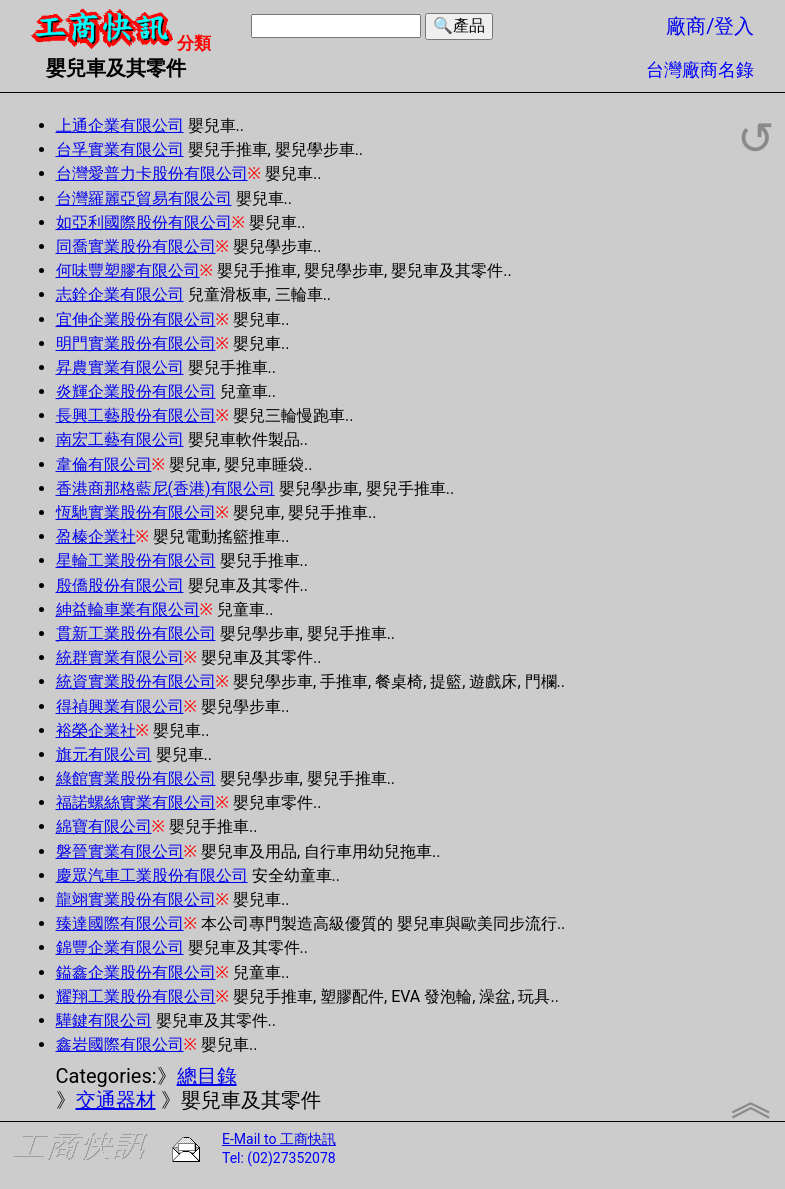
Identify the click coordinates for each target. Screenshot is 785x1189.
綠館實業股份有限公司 (136, 778)
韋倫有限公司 (104, 464)
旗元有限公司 (104, 754)
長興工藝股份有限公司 (136, 415)
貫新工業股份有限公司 (136, 633)
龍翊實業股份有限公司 (136, 899)
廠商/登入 (710, 26)
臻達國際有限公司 (120, 923)
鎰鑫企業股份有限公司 (136, 972)
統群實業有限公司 (120, 657)
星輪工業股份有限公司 (136, 560)
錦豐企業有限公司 (120, 947)
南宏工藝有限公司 (120, 439)
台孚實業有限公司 (120, 149)
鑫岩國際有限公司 (120, 1044)
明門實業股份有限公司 (136, 343)
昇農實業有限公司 (120, 367)
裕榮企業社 (96, 730)
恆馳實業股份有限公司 (136, 512)
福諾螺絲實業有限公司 (136, 802)
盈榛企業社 (96, 536)
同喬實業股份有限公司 (136, 246)
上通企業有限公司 (120, 125)
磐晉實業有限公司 (120, 851)
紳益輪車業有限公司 (128, 609)
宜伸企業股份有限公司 (136, 319)
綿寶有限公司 (104, 826)
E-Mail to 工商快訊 (279, 1139)
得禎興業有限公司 (120, 706)
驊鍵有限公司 (104, 1020)
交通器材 (116, 1100)
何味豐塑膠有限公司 (128, 270)
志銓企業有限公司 (120, 294)
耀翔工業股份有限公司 (136, 996)
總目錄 (207, 1076)
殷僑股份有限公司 (120, 585)
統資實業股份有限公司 (136, 681)
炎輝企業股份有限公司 (136, 391)
